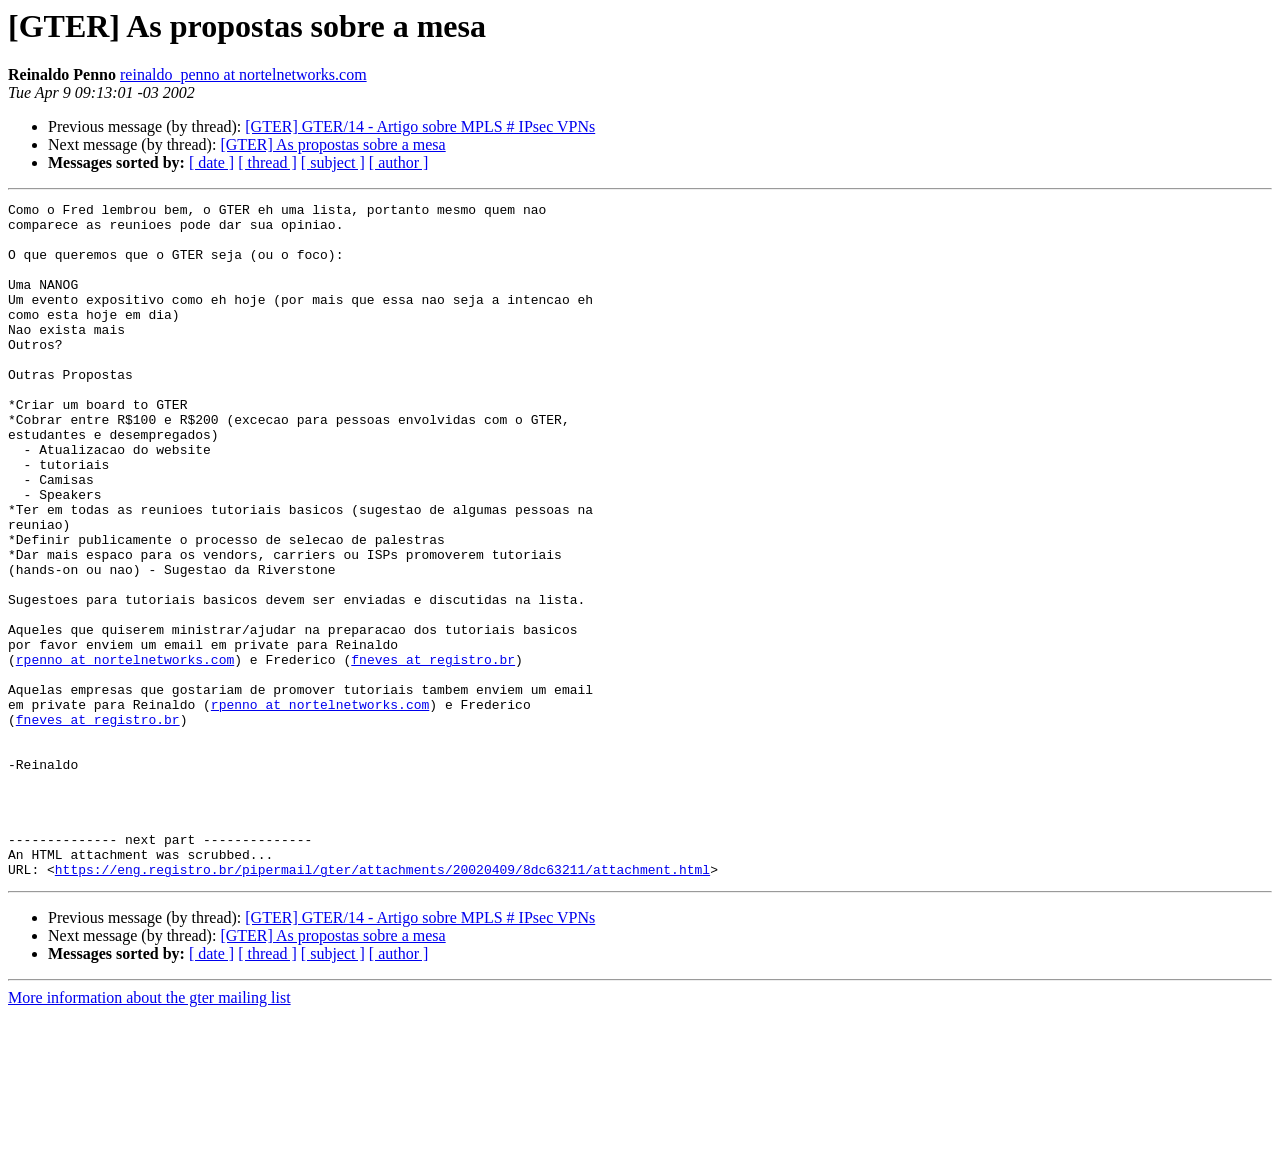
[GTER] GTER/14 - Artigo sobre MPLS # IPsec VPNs (420, 126)
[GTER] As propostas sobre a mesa (332, 144)
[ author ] (399, 162)
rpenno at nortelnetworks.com (125, 752)
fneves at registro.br (433, 752)
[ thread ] (267, 162)
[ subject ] (333, 162)
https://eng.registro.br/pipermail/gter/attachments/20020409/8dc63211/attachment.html (382, 1004)
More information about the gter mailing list (149, 1132)
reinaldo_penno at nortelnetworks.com (243, 74)
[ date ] (211, 162)
